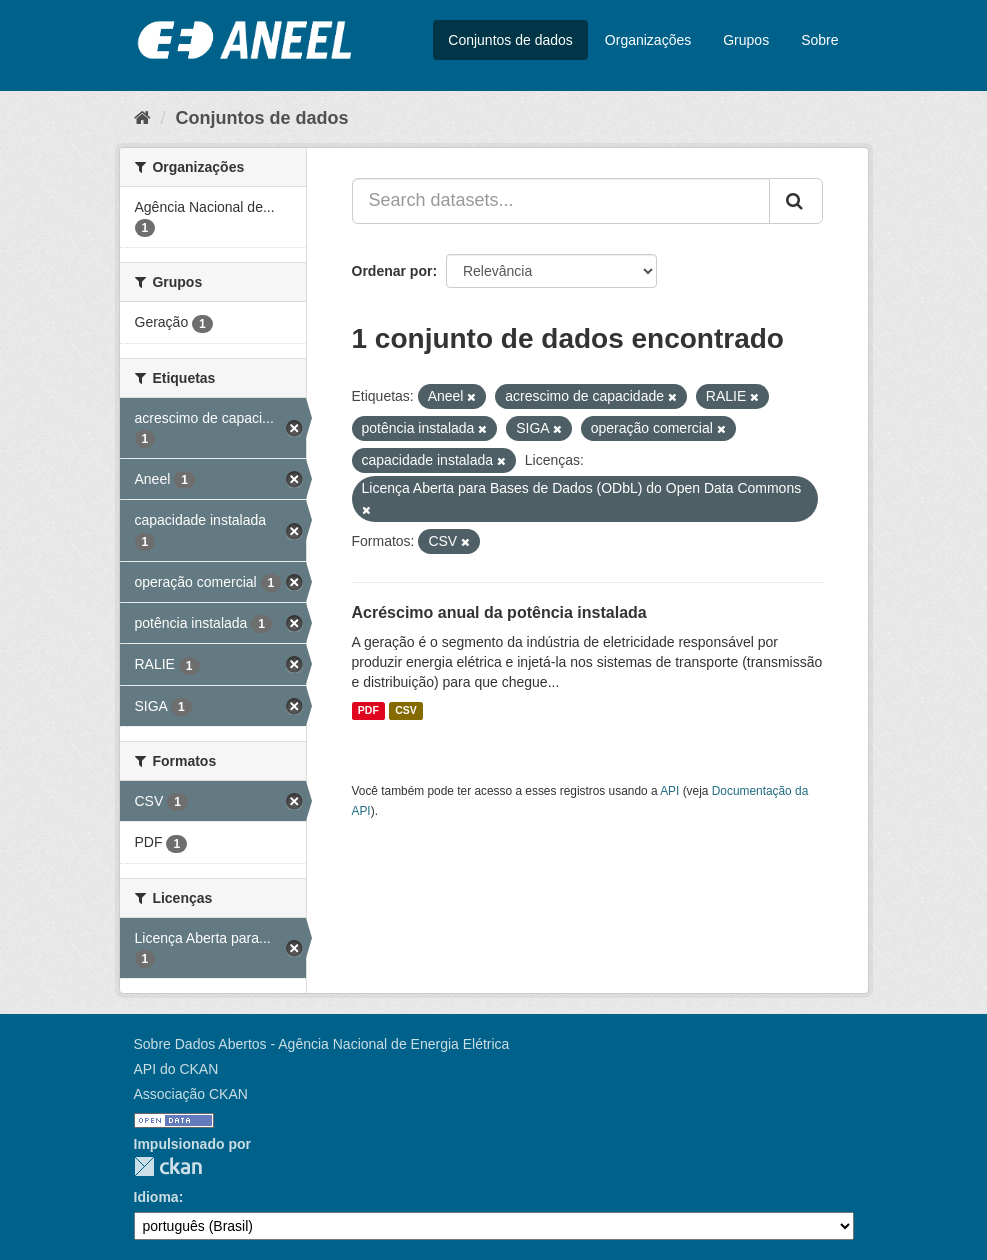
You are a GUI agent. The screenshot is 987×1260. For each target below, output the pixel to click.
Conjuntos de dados (510, 40)
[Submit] (796, 201)
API (669, 791)
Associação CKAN (191, 1094)
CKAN (168, 1166)
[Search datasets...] (561, 201)
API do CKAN (176, 1069)
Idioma (156, 1197)
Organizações (648, 40)
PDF (368, 711)
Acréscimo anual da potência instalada (499, 612)
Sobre (819, 40)
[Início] (142, 118)
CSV (406, 711)
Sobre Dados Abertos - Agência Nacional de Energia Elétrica (322, 1044)
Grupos (746, 40)
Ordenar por (392, 271)
